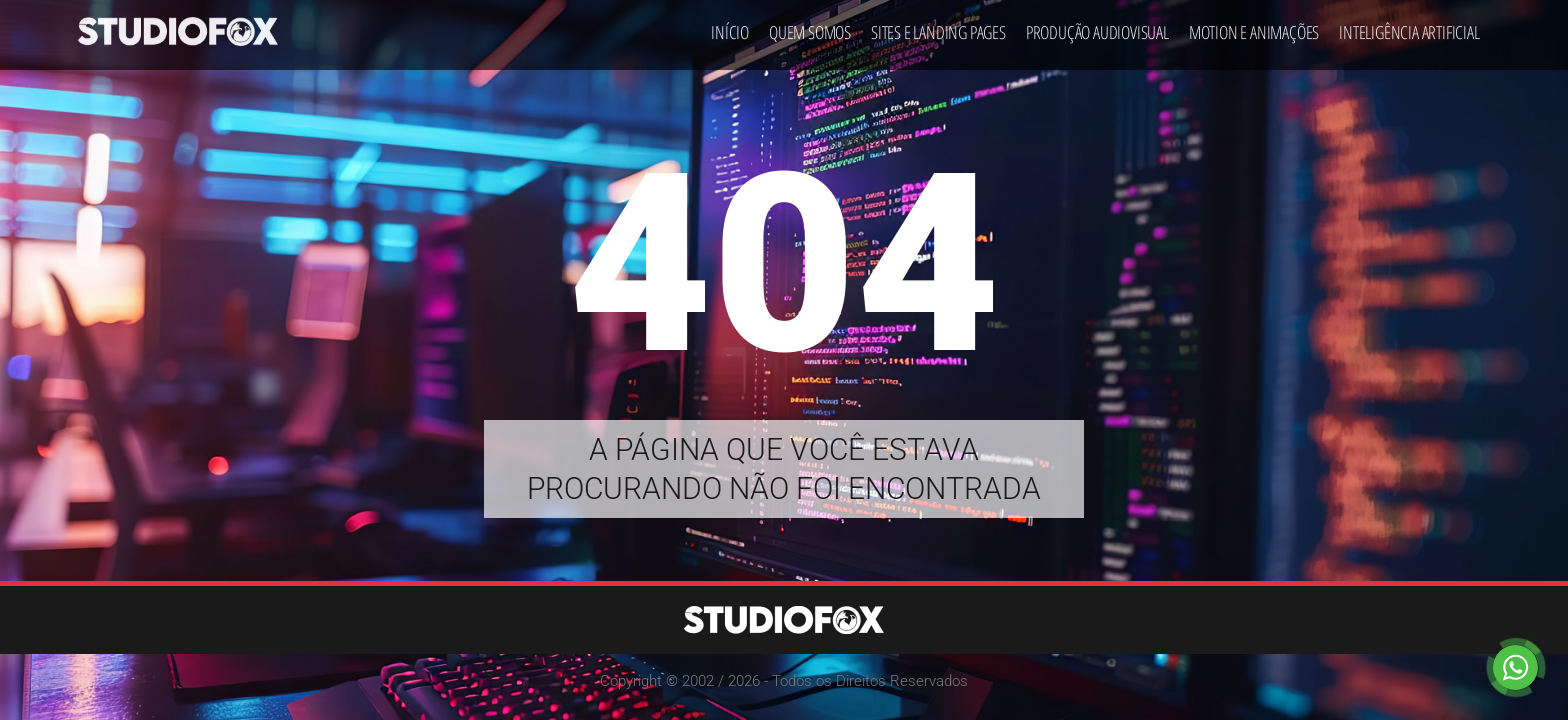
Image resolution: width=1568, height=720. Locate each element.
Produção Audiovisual (1097, 26)
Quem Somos (810, 26)
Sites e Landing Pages (938, 26)
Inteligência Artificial (1409, 26)
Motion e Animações (1254, 26)
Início (730, 26)
